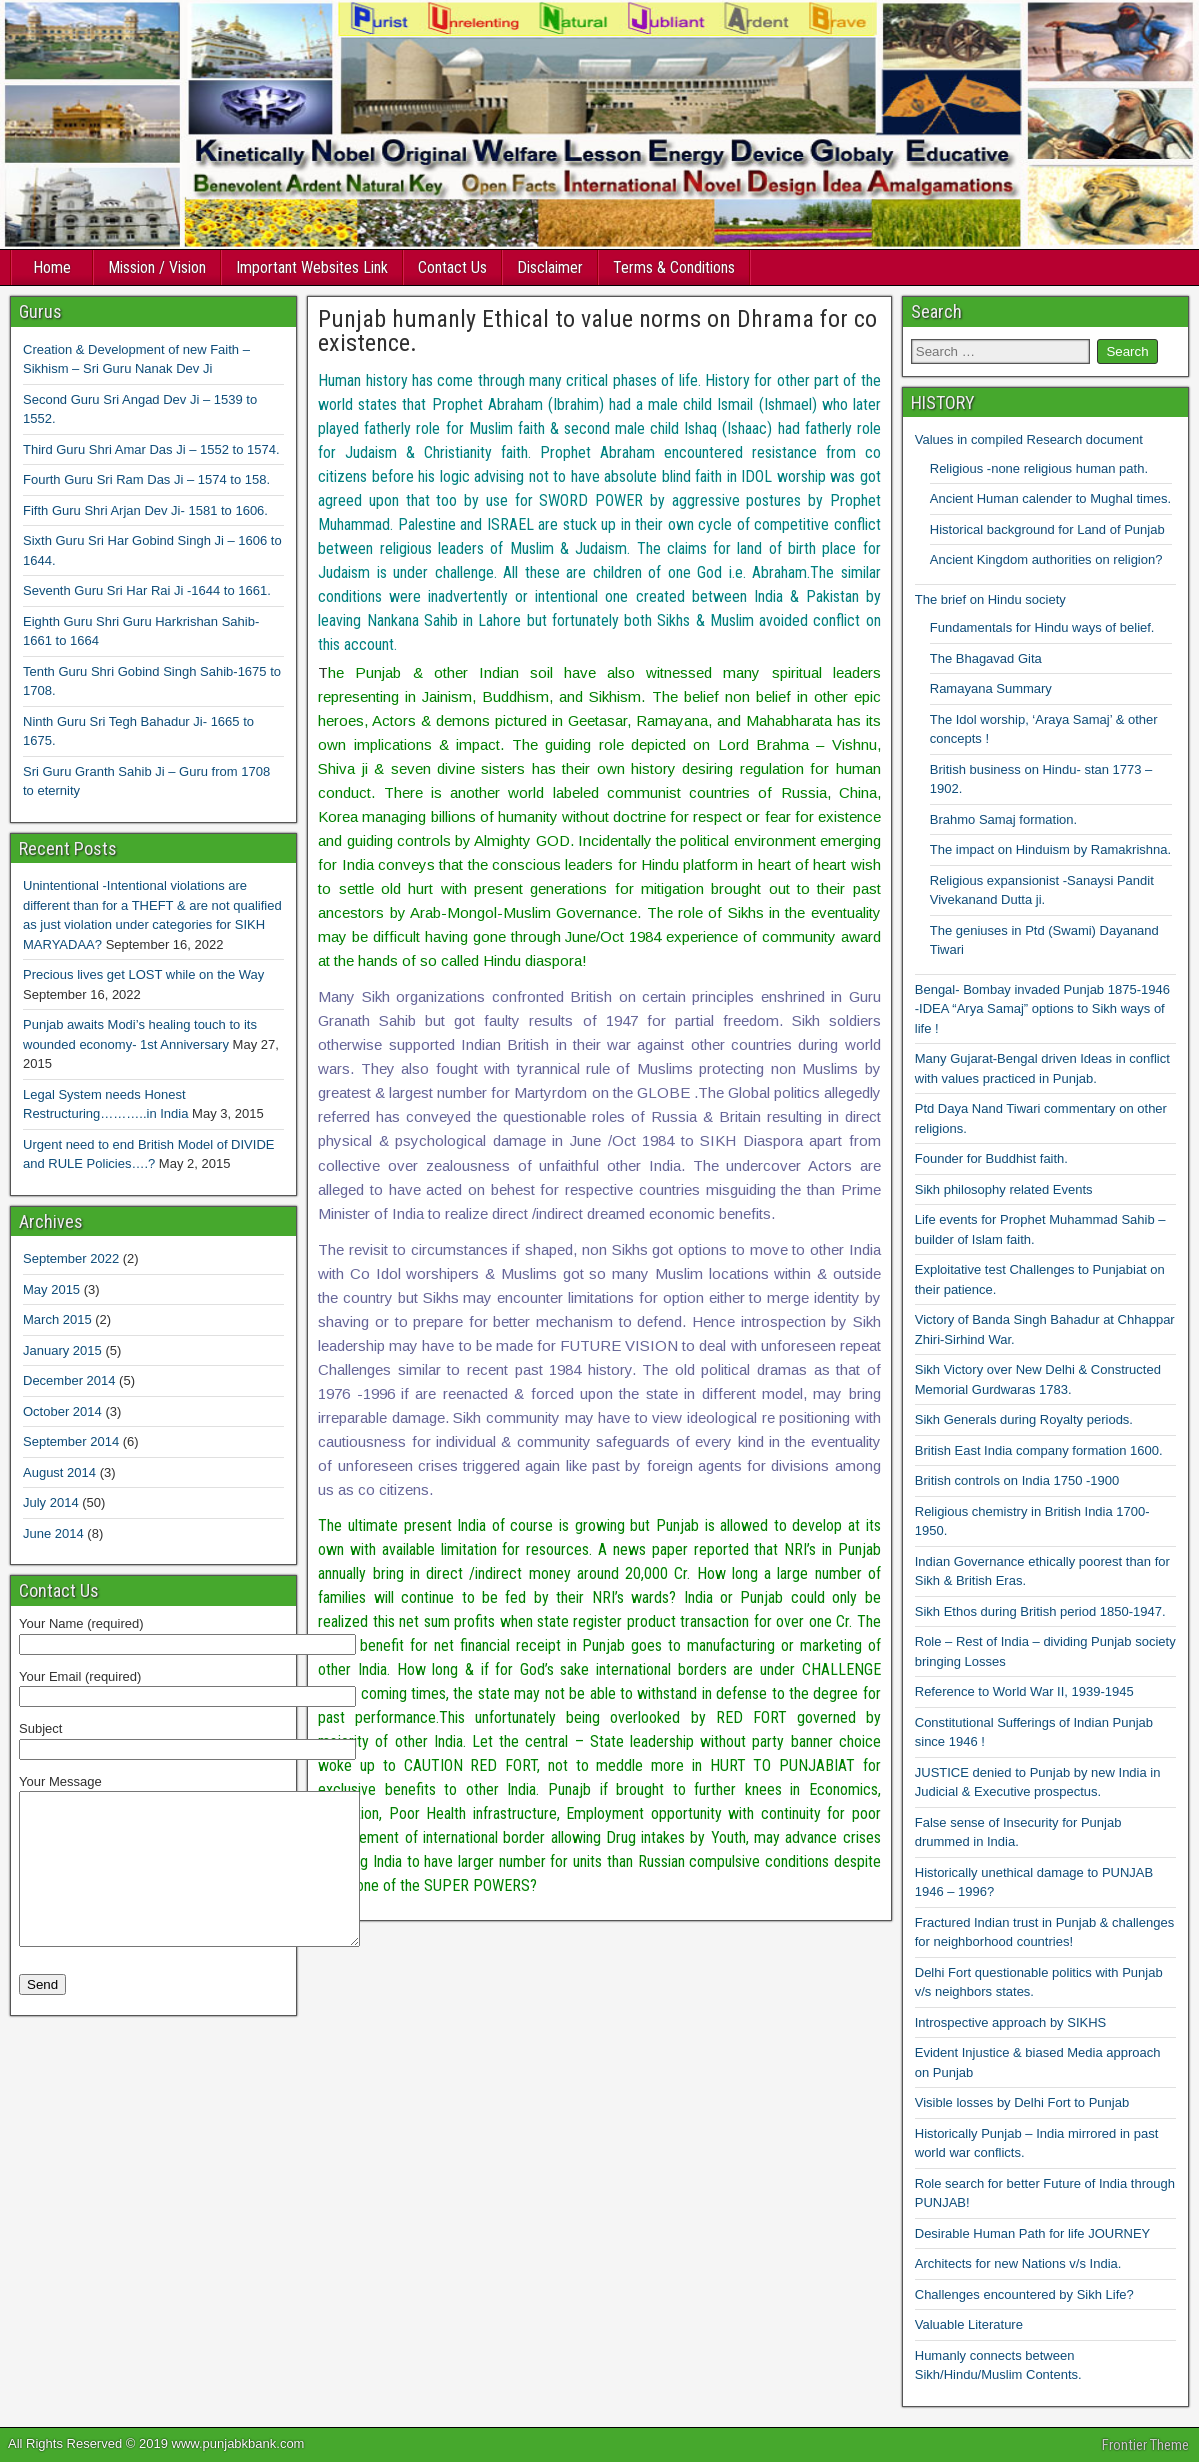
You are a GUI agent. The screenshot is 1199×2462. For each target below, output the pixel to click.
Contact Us (452, 267)
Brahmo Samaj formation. (1003, 819)
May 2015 (51, 1289)
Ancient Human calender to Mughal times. (1050, 498)
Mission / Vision (157, 267)
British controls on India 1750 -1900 (1017, 1480)
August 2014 (59, 1472)
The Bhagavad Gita (986, 658)
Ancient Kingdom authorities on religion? (1046, 559)
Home (52, 267)
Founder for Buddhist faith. (991, 1158)
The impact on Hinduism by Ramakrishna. (1050, 849)
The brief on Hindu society (990, 599)
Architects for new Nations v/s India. (1018, 2263)
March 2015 (57, 1319)
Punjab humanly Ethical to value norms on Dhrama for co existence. (597, 331)
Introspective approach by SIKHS (1011, 2022)
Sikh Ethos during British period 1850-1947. (1040, 1611)
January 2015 (62, 1350)
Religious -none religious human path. (1039, 468)
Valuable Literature (969, 2324)
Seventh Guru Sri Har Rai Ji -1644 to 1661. (147, 590)
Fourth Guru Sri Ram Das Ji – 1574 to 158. (146, 479)
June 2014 (53, 1533)
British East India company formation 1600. (1039, 1450)
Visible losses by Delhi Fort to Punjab (1022, 2102)
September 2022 (71, 1258)
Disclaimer (550, 267)
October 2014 (62, 1411)
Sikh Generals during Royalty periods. (1024, 1419)
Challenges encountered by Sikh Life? (1024, 2294)
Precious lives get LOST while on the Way (143, 974)
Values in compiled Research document (1029, 439)
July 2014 (51, 1502)
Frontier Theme (1145, 2445)
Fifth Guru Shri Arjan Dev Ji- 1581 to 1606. (145, 510)
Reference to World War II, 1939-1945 (1024, 1691)
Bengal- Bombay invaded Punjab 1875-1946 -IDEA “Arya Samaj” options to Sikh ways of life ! (1042, 1009)
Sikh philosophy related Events (1004, 1189)
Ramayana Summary (991, 688)
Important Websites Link (312, 267)
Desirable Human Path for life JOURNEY (1033, 2233)
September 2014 (71, 1441)
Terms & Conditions (674, 267)
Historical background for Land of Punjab (1047, 529)
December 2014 (69, 1380)
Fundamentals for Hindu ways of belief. (1042, 627)
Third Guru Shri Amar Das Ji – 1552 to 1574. (151, 449)
